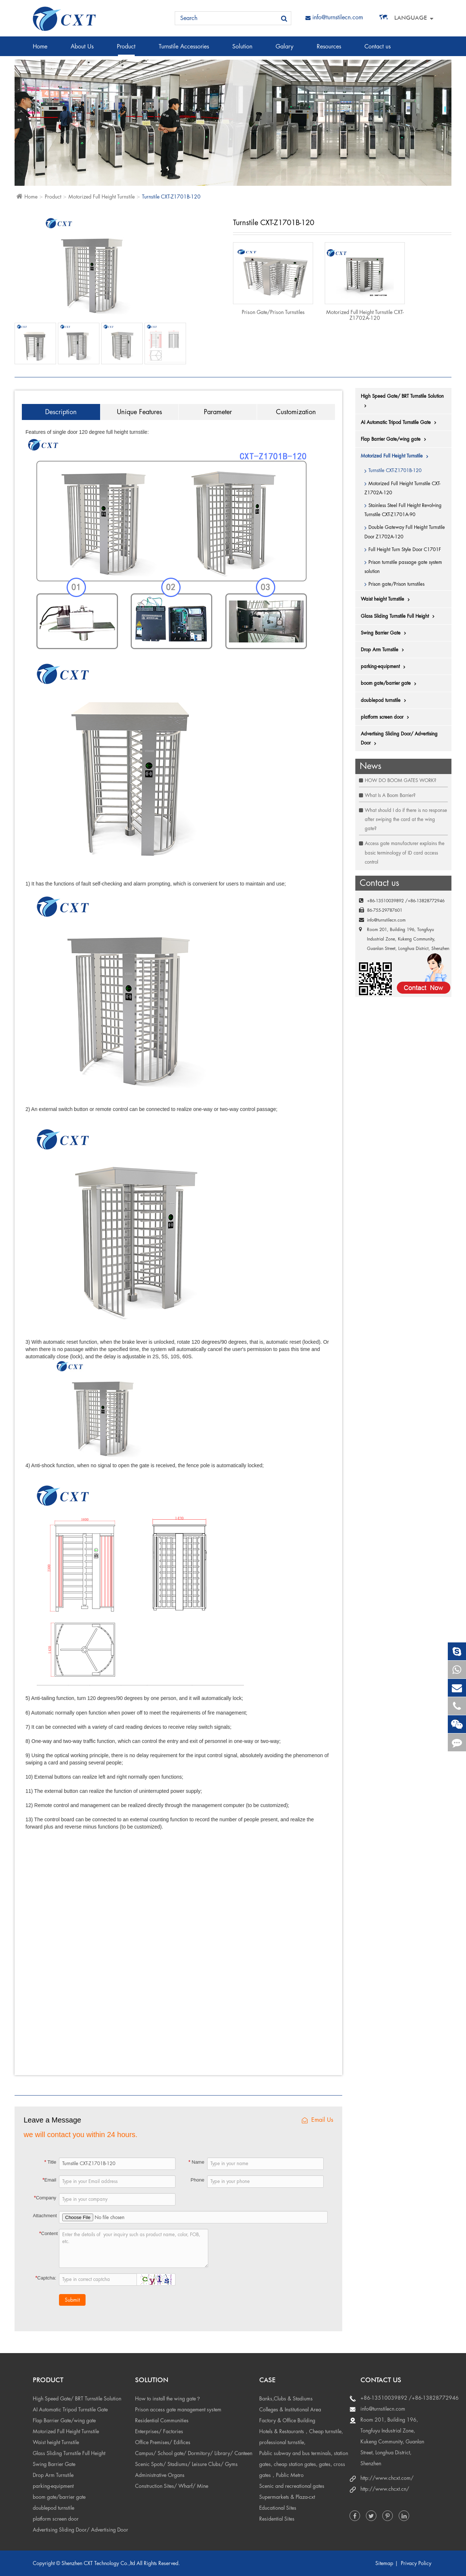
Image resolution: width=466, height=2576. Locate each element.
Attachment (45, 2215)
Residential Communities (162, 2420)
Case (267, 2380)
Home (40, 50)
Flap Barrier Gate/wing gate (395, 439)
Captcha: (45, 2278)
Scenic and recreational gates (291, 2486)
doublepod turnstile (385, 700)
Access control (62, 70)
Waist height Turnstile (387, 599)
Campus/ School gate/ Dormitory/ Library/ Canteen (193, 2453)
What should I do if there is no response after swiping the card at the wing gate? (406, 819)
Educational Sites (277, 2507)
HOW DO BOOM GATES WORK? (400, 780)
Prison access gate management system (178, 2409)
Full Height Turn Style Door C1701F (404, 549)
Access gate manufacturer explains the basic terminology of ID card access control (405, 852)
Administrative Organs (160, 2475)
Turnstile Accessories (184, 50)
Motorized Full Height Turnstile (101, 196)
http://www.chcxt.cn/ (384, 2488)
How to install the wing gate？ (168, 2398)
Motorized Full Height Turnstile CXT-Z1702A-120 (365, 315)
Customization (296, 412)
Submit (72, 2299)
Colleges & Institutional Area (290, 2409)
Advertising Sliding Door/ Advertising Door (399, 738)
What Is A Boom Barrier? (390, 795)
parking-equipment (385, 666)
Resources (329, 50)
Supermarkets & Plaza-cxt (287, 2497)
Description (61, 412)
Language (410, 17)
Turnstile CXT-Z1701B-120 (171, 196)
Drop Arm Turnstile (384, 649)
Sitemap (384, 2563)
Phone (198, 2180)
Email (49, 2180)
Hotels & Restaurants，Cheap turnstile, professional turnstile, (301, 2437)
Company (45, 2197)
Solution (242, 50)
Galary (284, 50)
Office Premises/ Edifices (162, 2442)
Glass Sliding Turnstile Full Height (399, 616)
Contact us (377, 50)
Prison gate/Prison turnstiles (273, 312)
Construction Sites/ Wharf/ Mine (171, 2486)
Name (196, 2162)
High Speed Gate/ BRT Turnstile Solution (402, 401)
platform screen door (386, 717)
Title (50, 2162)
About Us (82, 50)
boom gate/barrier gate (390, 683)
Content (48, 2233)
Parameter (218, 412)
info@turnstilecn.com (334, 17)
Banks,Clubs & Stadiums (286, 2398)
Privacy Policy (416, 2563)
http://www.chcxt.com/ (387, 2478)
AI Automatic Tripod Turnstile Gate (400, 422)
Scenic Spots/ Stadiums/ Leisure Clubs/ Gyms (186, 2464)
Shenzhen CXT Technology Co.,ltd (98, 2563)
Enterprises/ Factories (159, 2431)
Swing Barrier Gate (385, 633)
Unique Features (139, 412)
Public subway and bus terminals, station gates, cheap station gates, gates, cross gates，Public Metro (303, 2464)
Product (126, 50)
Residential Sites (277, 2518)
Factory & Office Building (287, 2420)
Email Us (317, 2120)
